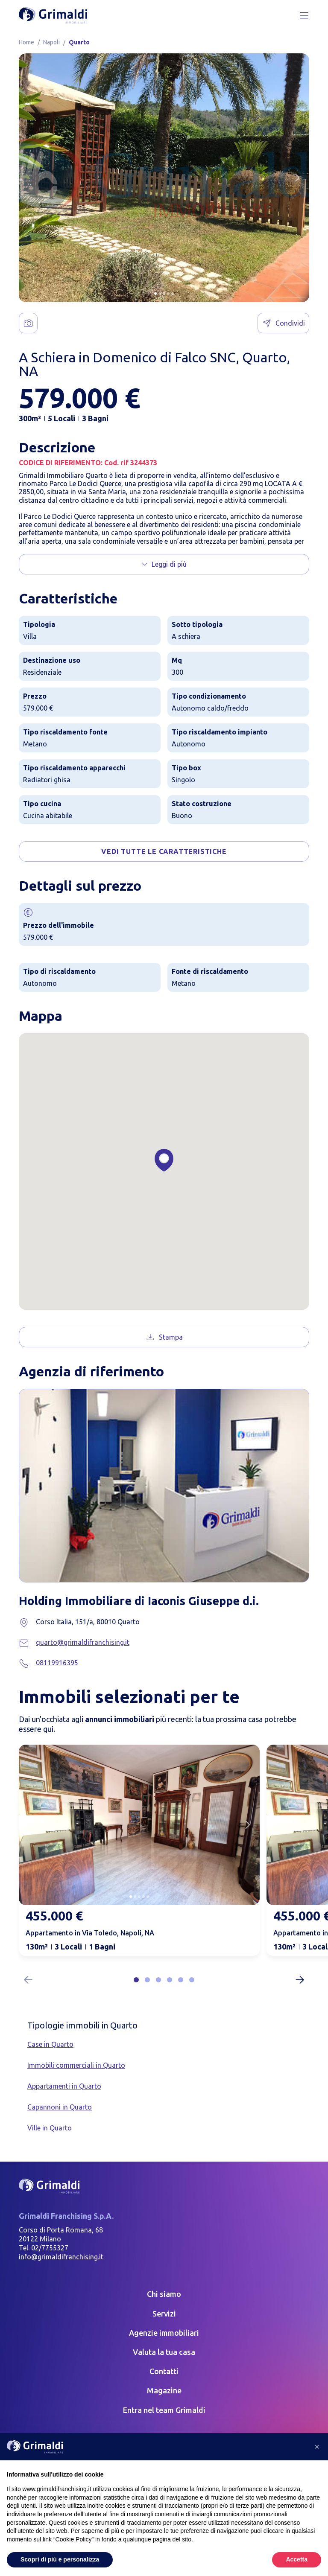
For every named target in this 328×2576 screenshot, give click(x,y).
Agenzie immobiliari (164, 2332)
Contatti (164, 2371)
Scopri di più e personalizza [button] (59, 2559)
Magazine (164, 2390)
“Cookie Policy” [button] (73, 2539)
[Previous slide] (31, 1825)
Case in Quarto (50, 2044)
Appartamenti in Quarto (64, 2086)
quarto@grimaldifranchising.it (82, 1642)
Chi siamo (164, 2294)
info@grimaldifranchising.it (61, 2257)
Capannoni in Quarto (59, 2107)
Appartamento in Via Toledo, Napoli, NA (90, 1933)
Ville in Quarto (49, 2128)
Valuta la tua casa (164, 2352)
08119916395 (57, 1663)
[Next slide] (297, 177)
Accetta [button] (297, 2559)
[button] (155, 293)
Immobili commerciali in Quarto (76, 2065)
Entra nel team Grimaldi (164, 2410)
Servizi (164, 2313)
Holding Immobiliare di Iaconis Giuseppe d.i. (160, 1600)
